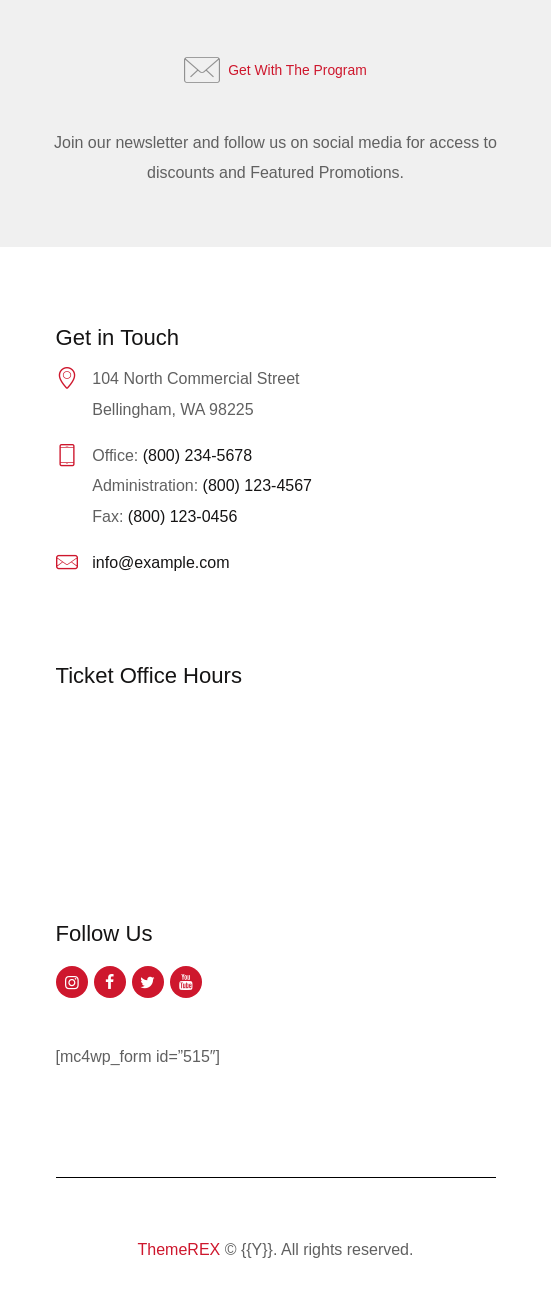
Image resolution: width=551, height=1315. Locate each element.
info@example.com (160, 562)
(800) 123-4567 (257, 485)
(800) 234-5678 (197, 455)
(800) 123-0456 (182, 516)
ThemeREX (179, 1249)
